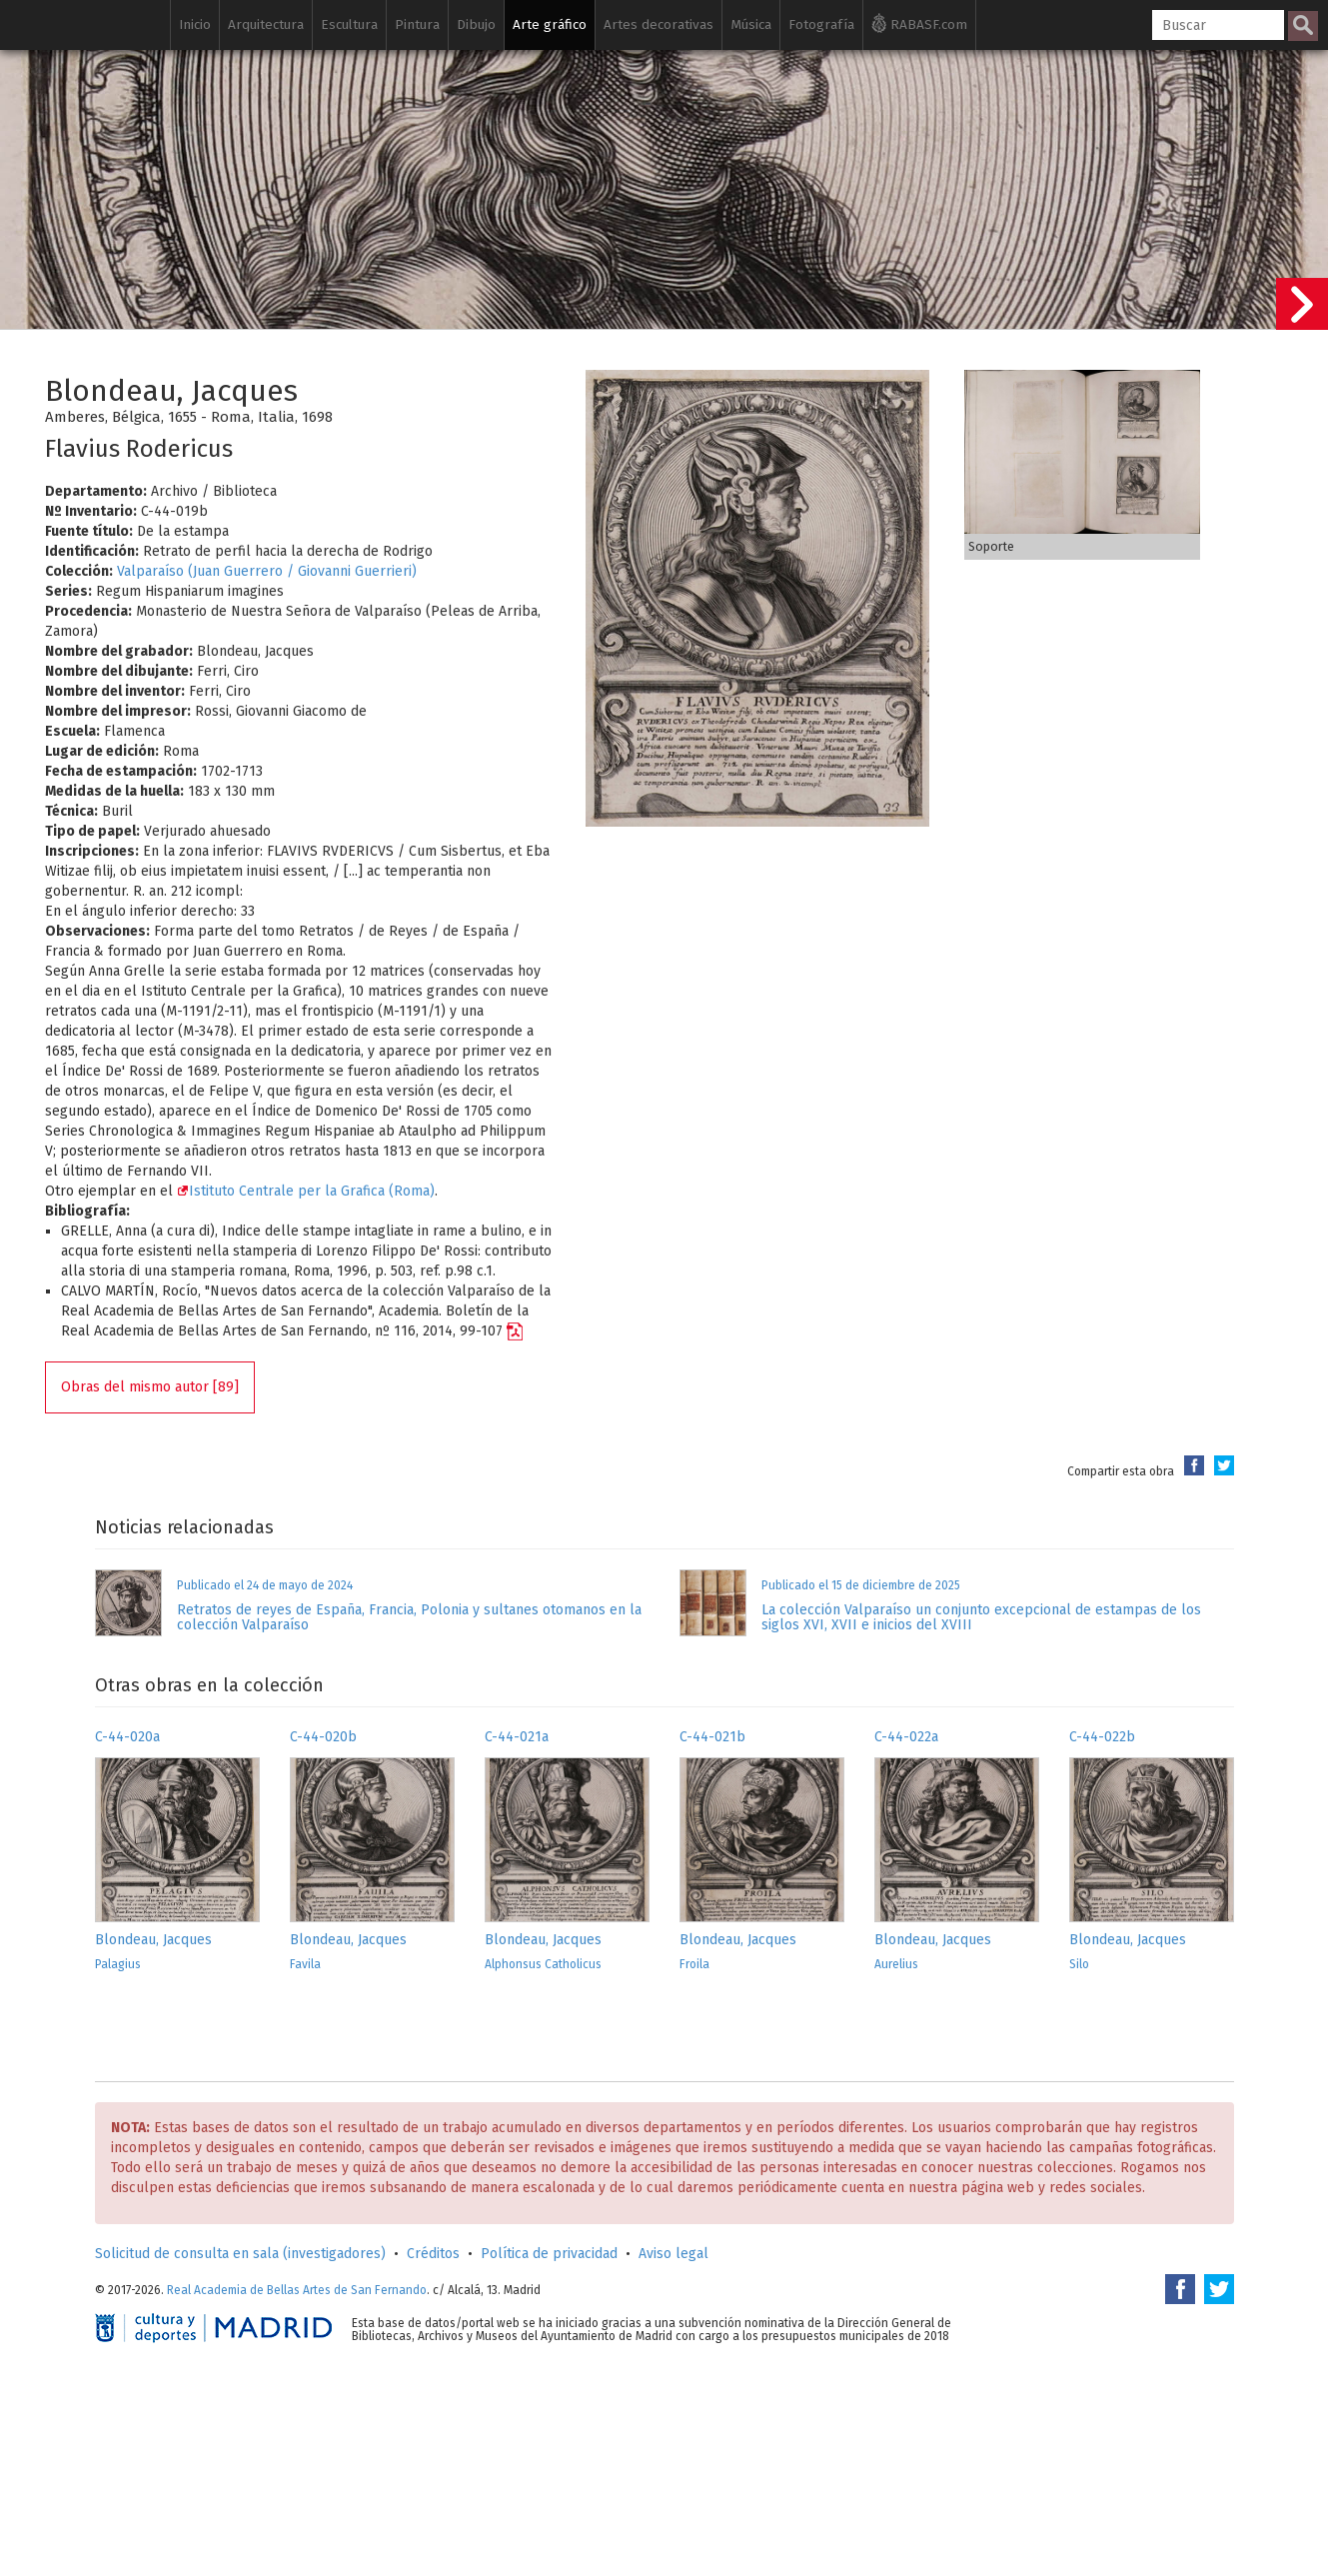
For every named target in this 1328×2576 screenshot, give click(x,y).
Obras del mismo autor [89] (150, 1386)
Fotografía (821, 24)
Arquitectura (266, 24)
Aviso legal (673, 2253)
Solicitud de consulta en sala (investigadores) (240, 2253)
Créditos (433, 2253)
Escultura (349, 24)
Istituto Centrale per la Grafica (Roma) (306, 1191)
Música (750, 24)
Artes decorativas (658, 24)
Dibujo (476, 24)
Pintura (417, 24)
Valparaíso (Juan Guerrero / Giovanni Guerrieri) (267, 571)
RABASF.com (919, 23)
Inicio (195, 24)
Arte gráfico (550, 24)
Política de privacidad (549, 2253)
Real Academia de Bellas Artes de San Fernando (297, 2290)
